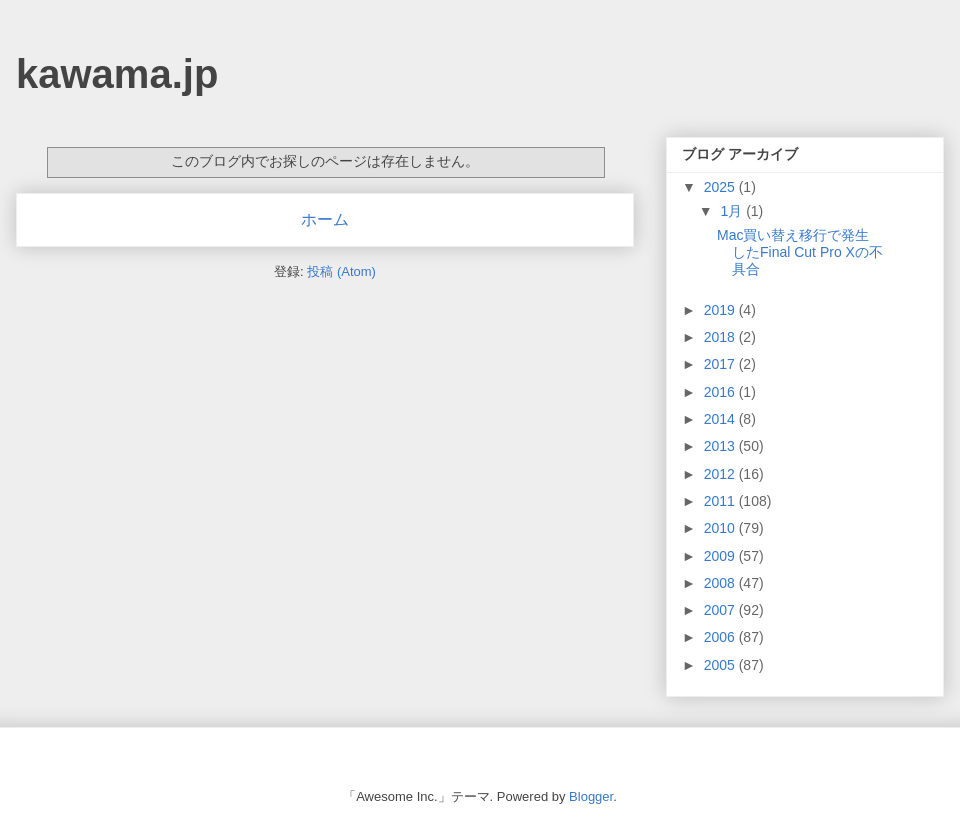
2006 (721, 637)
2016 (721, 392)
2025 (721, 187)
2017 (721, 364)
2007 (721, 610)
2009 (721, 556)
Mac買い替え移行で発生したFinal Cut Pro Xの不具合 (800, 252)
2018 (721, 337)
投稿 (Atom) (341, 271)
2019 (721, 310)
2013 (721, 446)
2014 (721, 419)
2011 (721, 501)
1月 (733, 211)
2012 (721, 474)
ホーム (325, 219)
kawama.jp (117, 74)
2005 (721, 665)
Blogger (591, 796)
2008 (721, 583)
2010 (721, 528)
